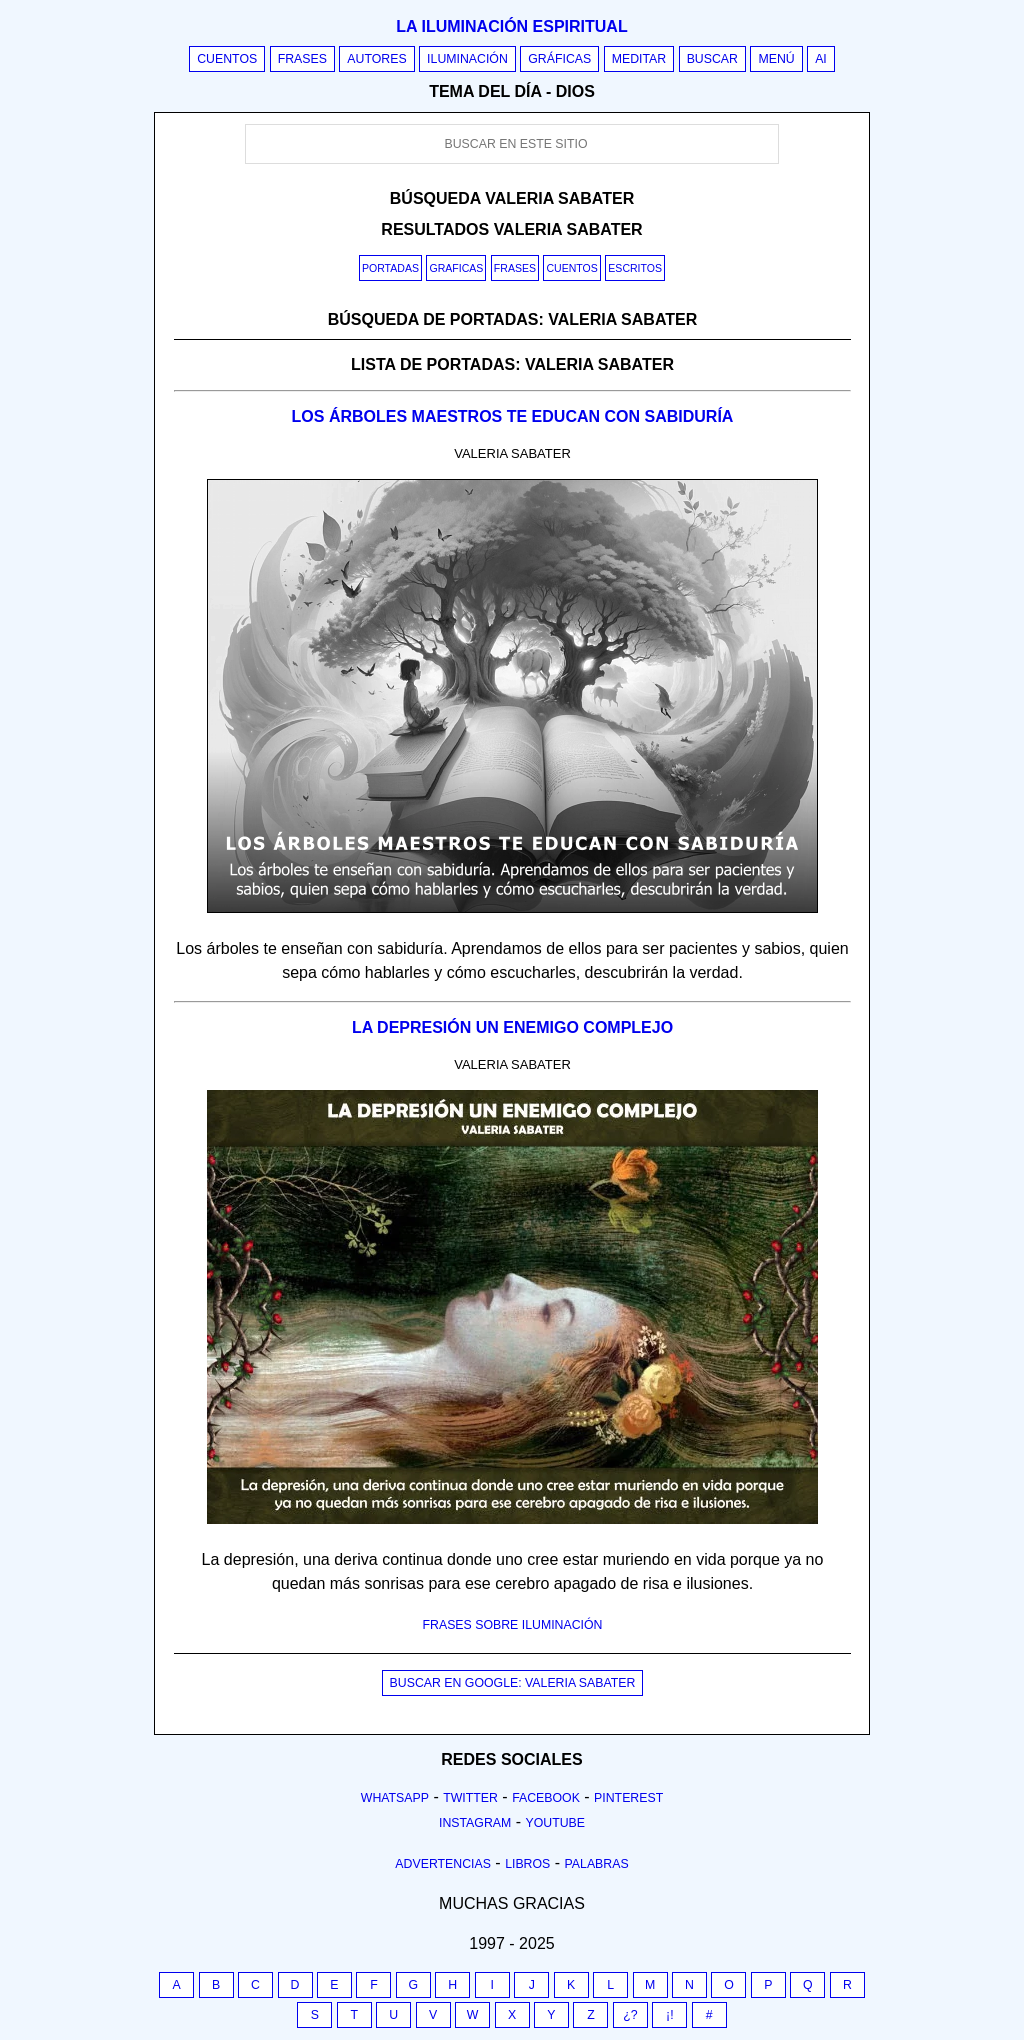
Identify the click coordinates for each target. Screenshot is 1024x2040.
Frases (302, 59)
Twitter (470, 1798)
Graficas (456, 268)
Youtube (555, 1823)
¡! (670, 2015)
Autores (376, 59)
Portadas (390, 268)
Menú (776, 59)
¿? (630, 2015)
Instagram (475, 1823)
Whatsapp (395, 1798)
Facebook (546, 1798)
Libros (527, 1864)
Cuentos (227, 59)
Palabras (597, 1864)
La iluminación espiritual (511, 26)
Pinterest (628, 1798)
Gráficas (559, 59)
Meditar (639, 59)
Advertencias (443, 1864)
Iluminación (467, 59)
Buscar (712, 59)
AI (821, 59)
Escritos (635, 268)
